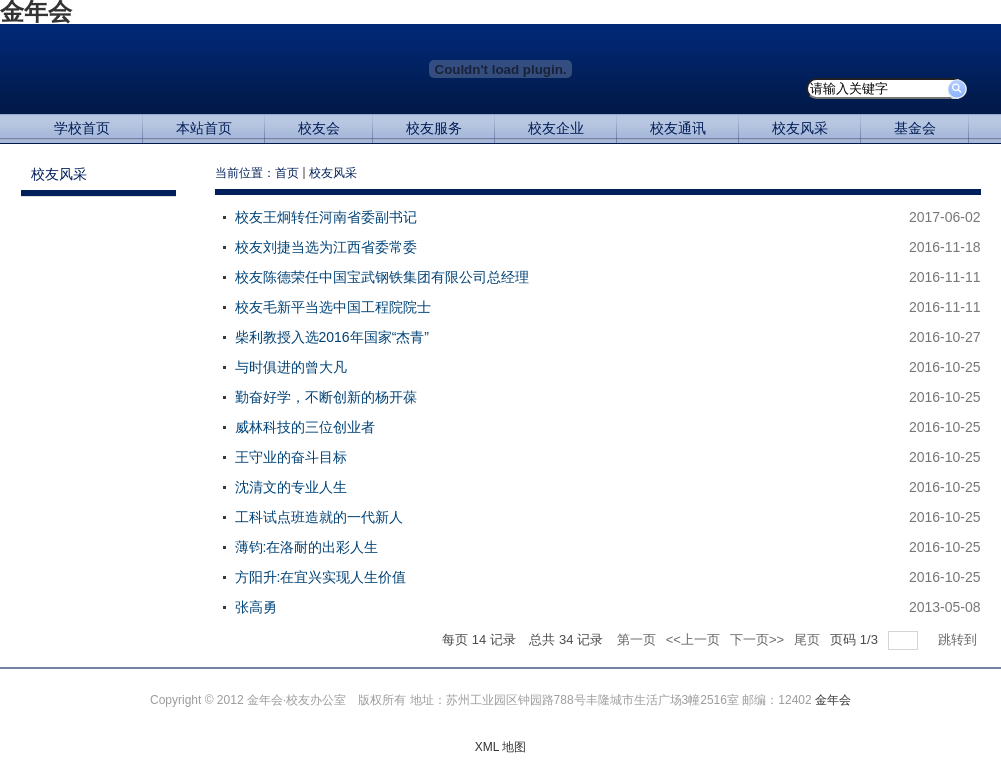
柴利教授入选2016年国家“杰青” (332, 337)
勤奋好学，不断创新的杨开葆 (326, 397)
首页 (287, 173)
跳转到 (959, 639)
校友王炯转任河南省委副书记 (326, 217)
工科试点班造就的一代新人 (319, 517)
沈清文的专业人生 (291, 487)
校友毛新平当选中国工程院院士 (333, 307)
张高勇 (256, 607)
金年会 (833, 700)
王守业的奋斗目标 (291, 457)
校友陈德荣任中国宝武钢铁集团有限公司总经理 (382, 277)
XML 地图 (501, 747)
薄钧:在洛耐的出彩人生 (307, 547)
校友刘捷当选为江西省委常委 (326, 247)
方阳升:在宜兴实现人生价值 (321, 577)
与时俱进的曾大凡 (291, 367)
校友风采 (333, 173)
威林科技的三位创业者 (305, 427)
